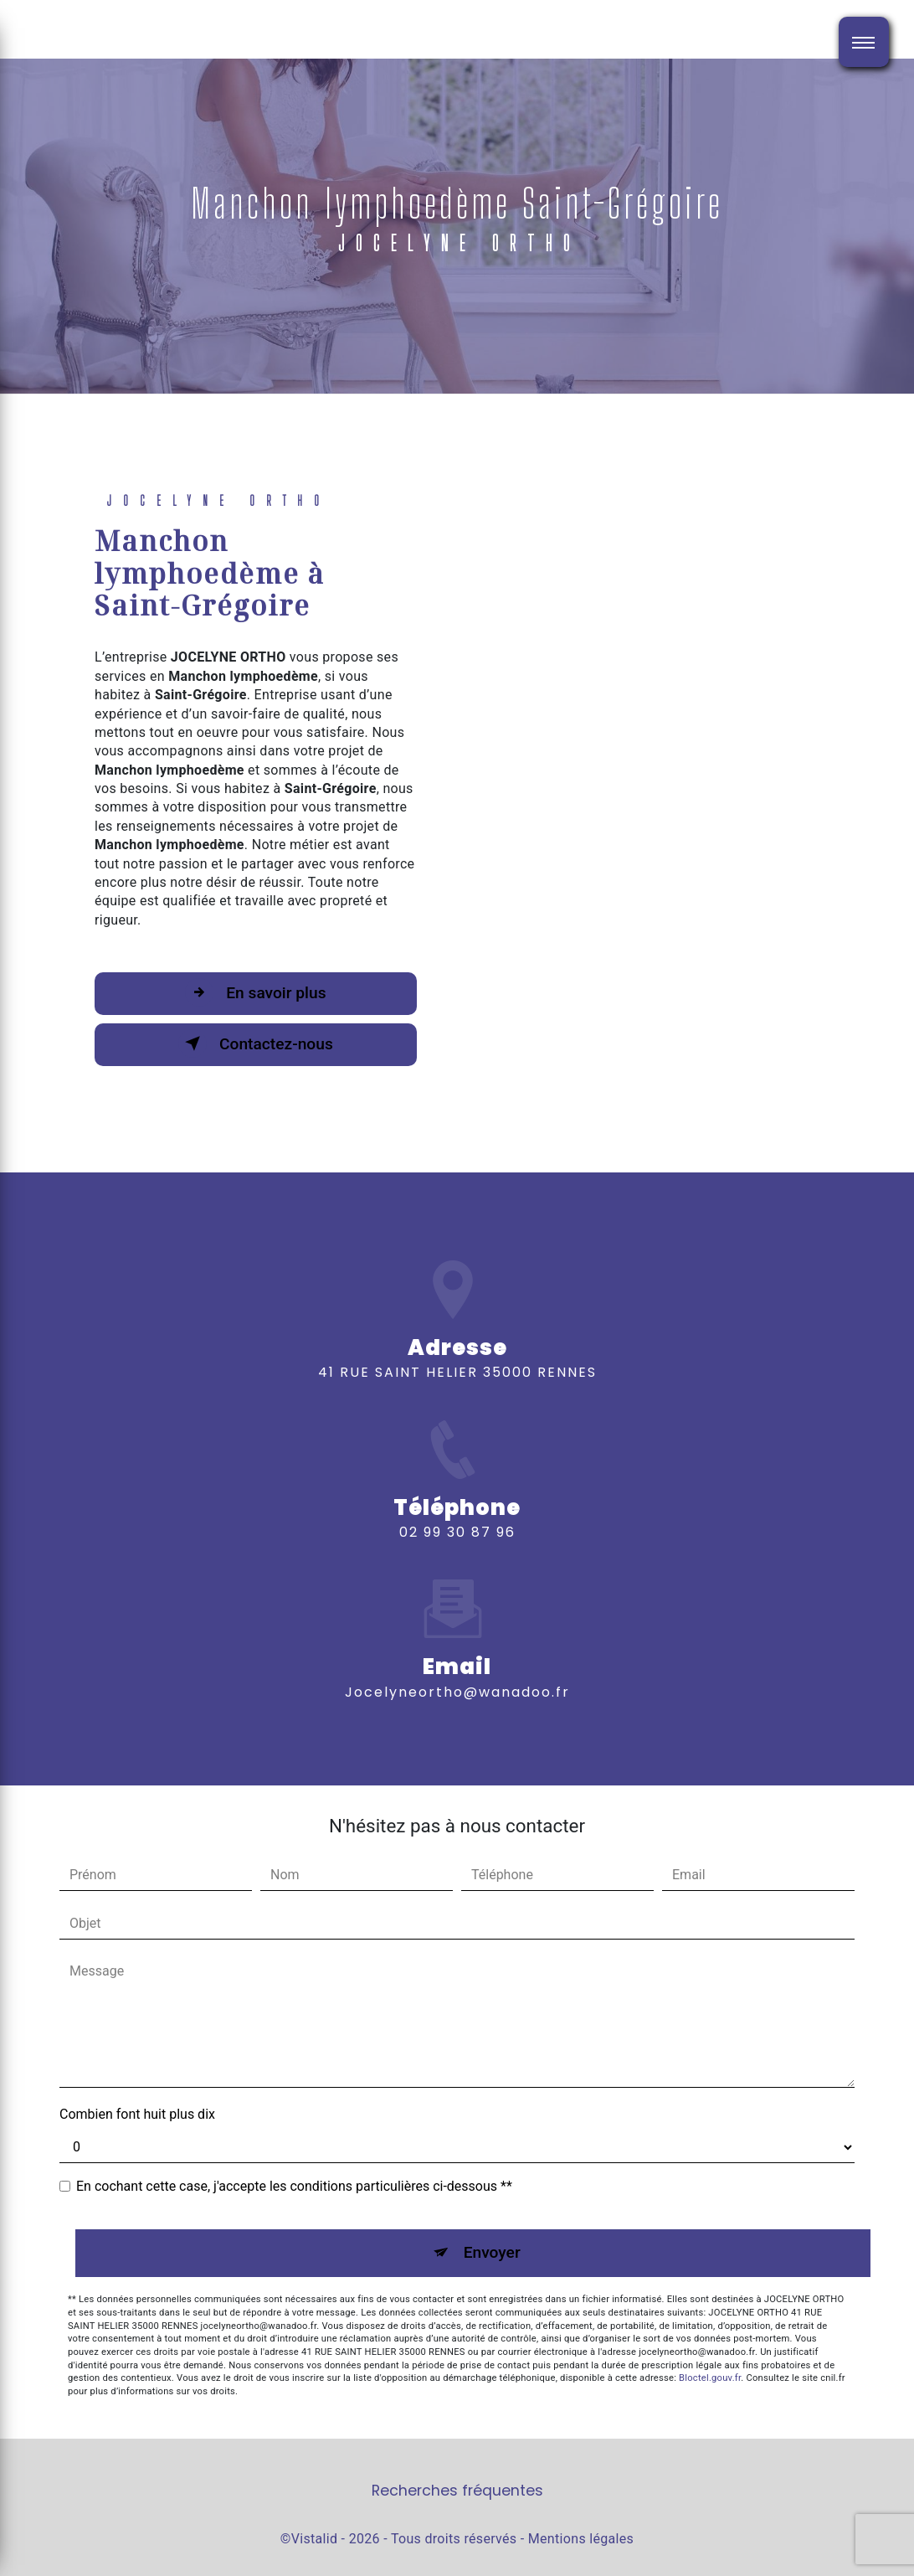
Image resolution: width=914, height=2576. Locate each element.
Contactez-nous (255, 1043)
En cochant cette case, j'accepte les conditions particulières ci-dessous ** (294, 2186)
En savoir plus (255, 992)
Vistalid (314, 2539)
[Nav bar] (864, 42)
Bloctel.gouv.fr (710, 2377)
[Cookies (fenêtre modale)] (5, 2565)
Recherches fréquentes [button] (457, 2491)
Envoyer (492, 2252)
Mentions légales (581, 2539)
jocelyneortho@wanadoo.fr (457, 1650)
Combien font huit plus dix (137, 2114)
